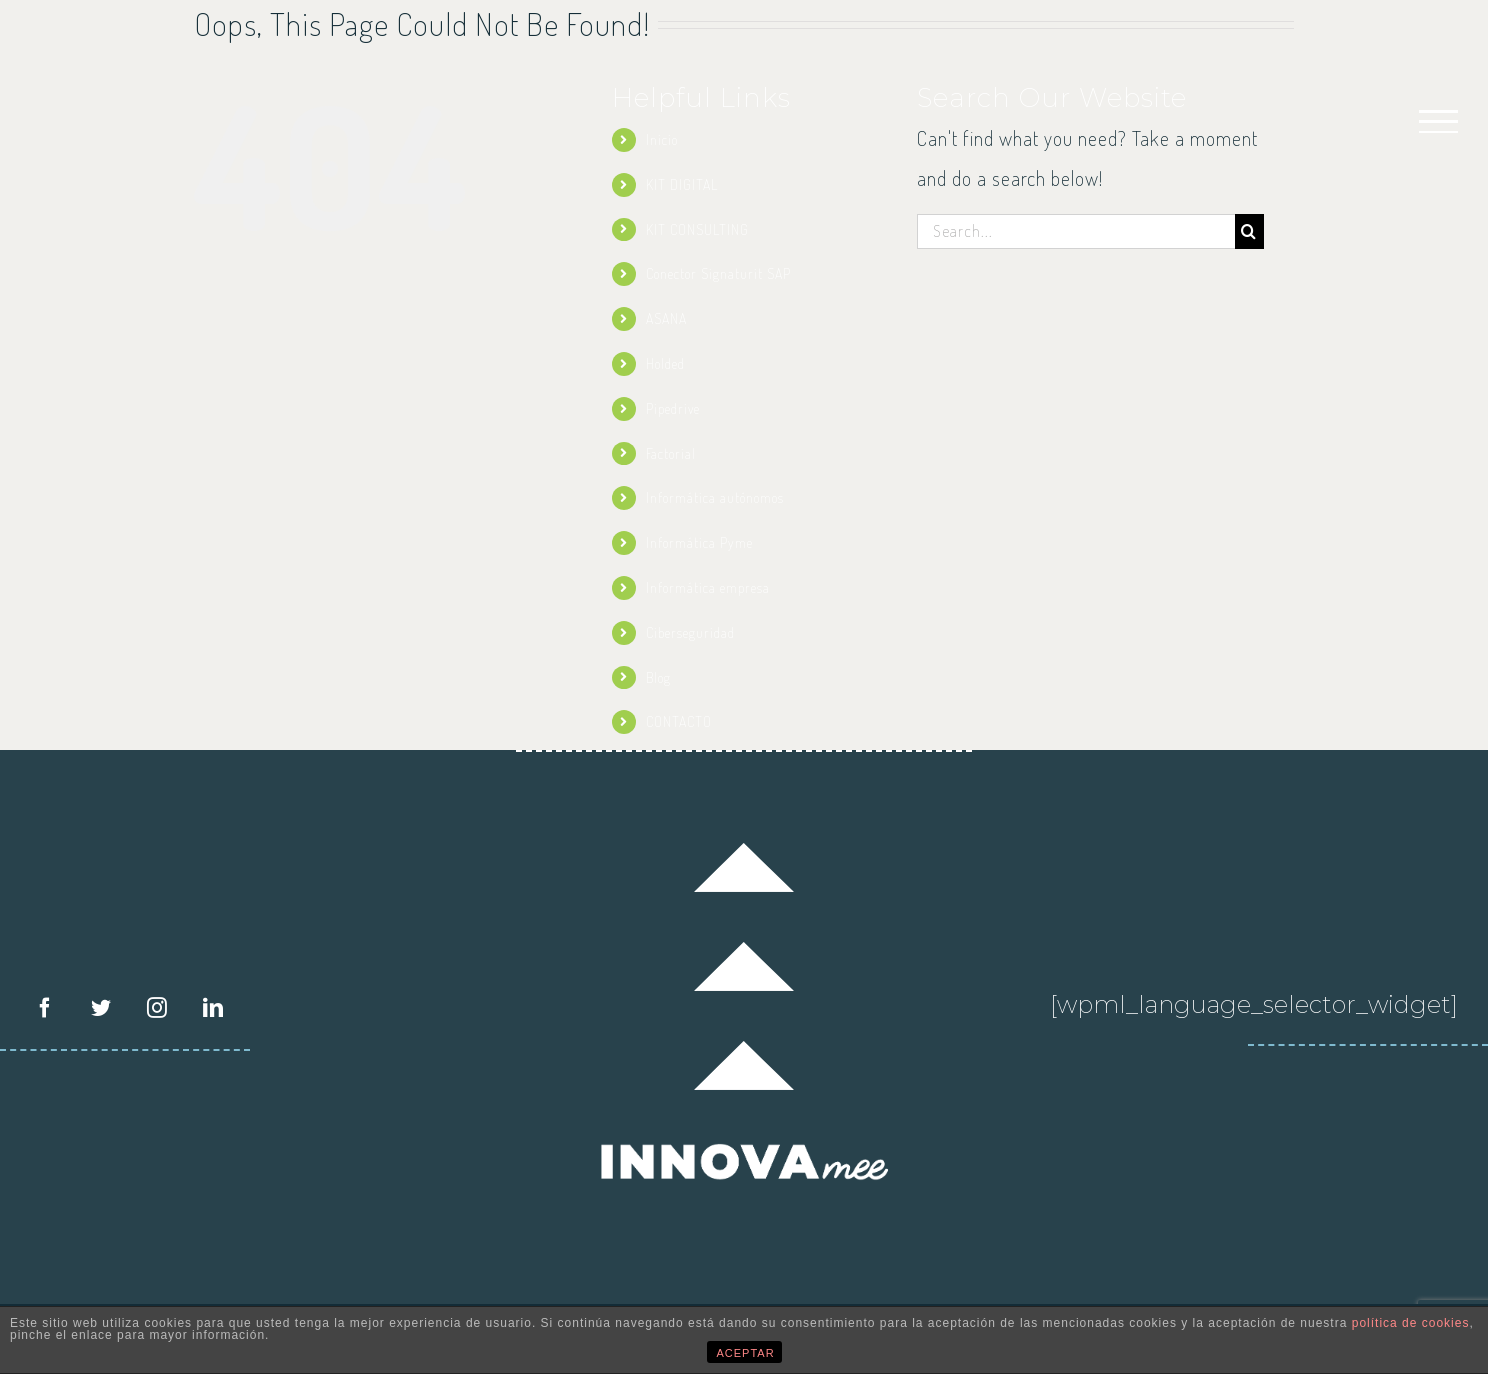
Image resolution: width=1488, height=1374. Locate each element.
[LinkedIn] (213, 1008)
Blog (658, 677)
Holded (665, 363)
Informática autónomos (715, 497)
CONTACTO (679, 721)
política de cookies (1411, 1323)
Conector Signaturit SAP (718, 273)
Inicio (662, 139)
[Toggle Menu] (1439, 121)
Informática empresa (708, 587)
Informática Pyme (699, 542)
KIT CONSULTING (697, 229)
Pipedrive (673, 408)
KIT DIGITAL (682, 184)
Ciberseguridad (690, 632)
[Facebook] (45, 1008)
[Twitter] (101, 1008)
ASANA (666, 318)
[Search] (1249, 231)
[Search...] (1076, 231)
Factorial (671, 453)
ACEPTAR (746, 1353)
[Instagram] (157, 1008)
